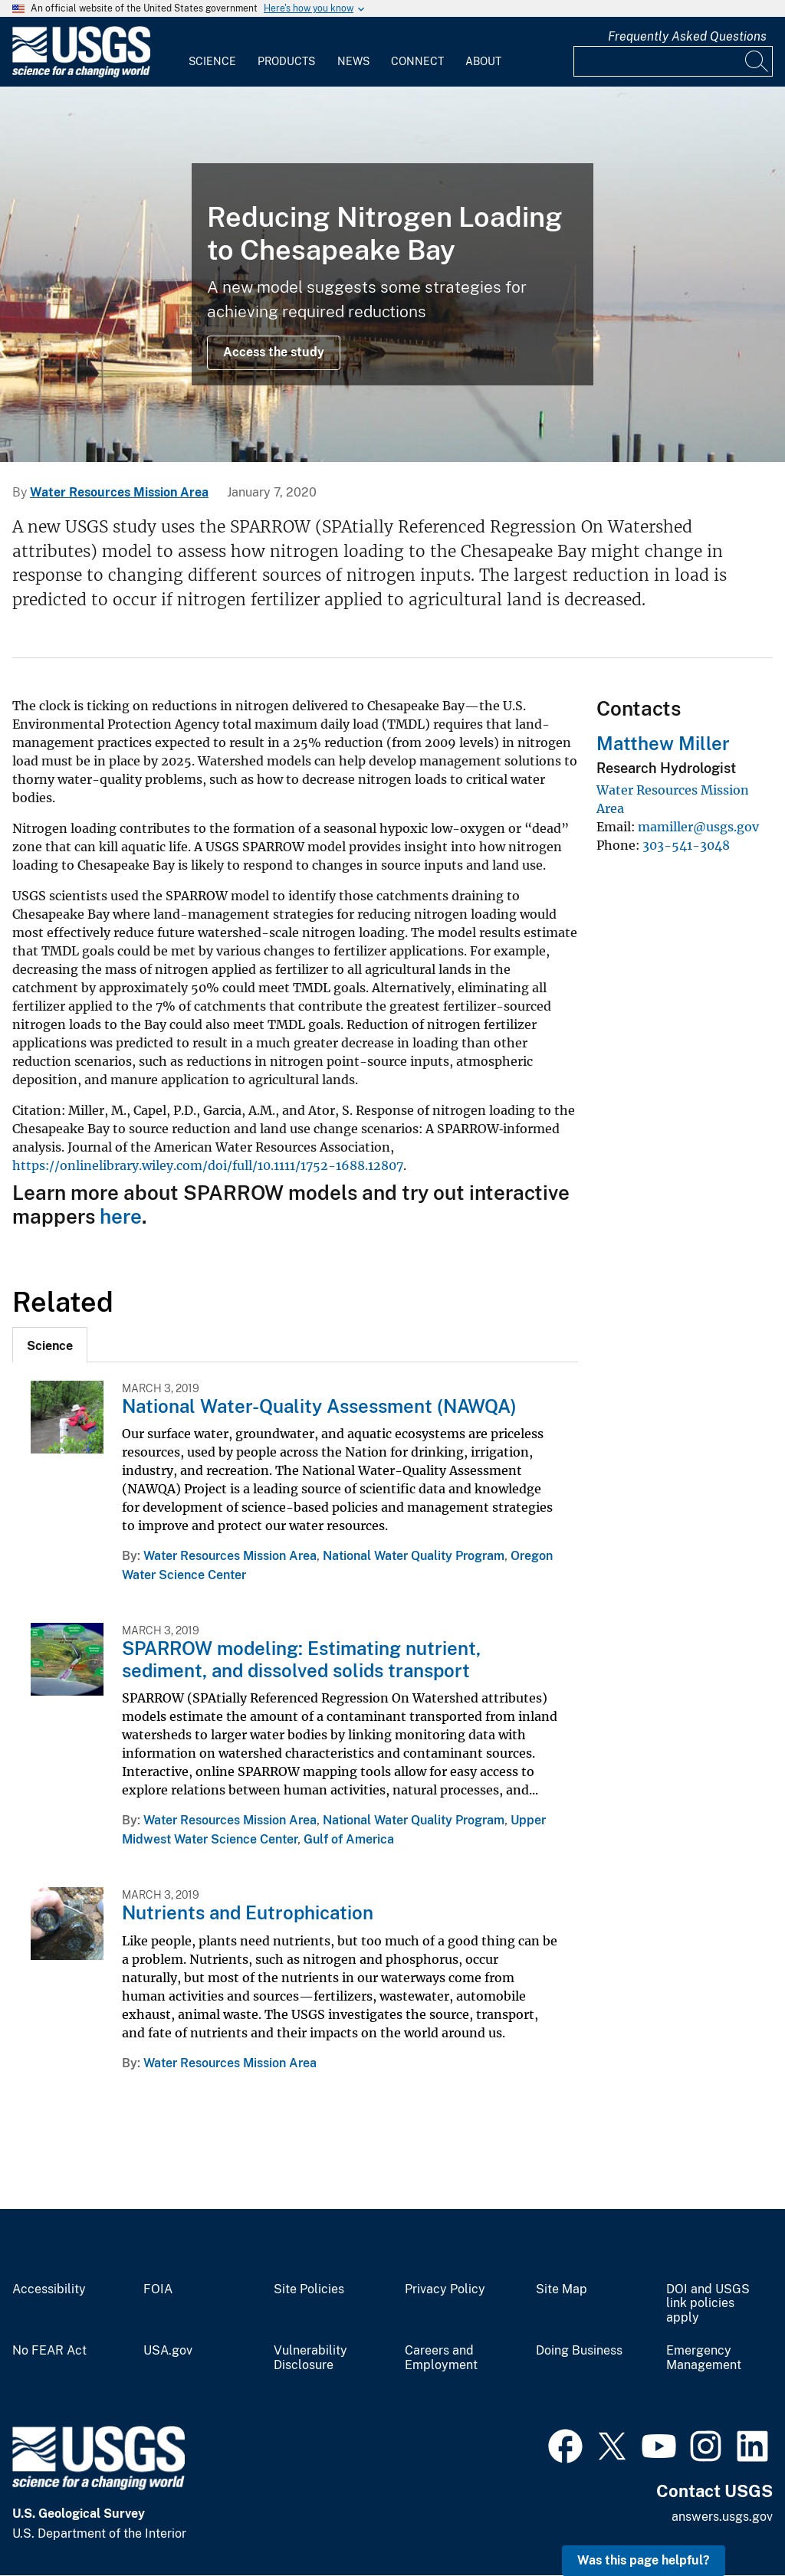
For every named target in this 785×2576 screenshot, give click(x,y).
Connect (417, 61)
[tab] (49, 1344)
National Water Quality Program (413, 1556)
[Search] (757, 61)
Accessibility (49, 2289)
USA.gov (167, 2351)
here (121, 1216)
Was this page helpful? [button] (643, 2560)
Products (286, 61)
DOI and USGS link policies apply (708, 2304)
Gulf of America (349, 1839)
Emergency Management (703, 2358)
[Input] (673, 61)
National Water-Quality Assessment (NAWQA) (319, 1406)
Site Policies (309, 2289)
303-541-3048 (686, 845)
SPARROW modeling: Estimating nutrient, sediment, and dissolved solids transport (301, 1659)
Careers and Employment (441, 2358)
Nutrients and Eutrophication (247, 1912)
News (353, 61)
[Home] (81, 74)
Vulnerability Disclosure (310, 2358)
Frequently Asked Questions (687, 36)
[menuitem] (212, 52)
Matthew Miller (663, 743)
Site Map (561, 2289)
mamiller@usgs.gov (698, 826)
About (483, 61)
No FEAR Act (49, 2351)
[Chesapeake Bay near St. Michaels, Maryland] (392, 274)
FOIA (157, 2289)
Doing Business (579, 2351)
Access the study (273, 352)
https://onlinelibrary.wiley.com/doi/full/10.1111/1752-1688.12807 (207, 1165)
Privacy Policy (445, 2289)
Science (212, 61)
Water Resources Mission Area (119, 492)
